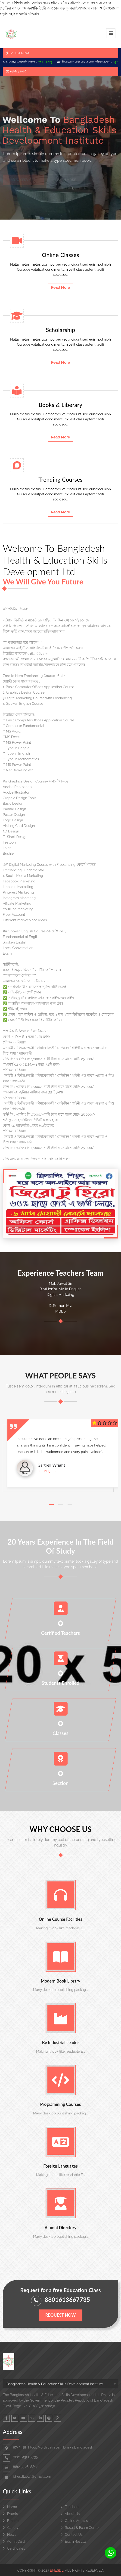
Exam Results (74, 2541)
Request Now (60, 2315)
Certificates (14, 2548)
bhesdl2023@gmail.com (32, 2476)
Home (10, 2507)
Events (10, 2514)
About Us (70, 2514)
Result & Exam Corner (80, 2528)
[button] (51, 1504)
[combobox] (60, 2383)
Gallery (11, 2528)
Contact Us (72, 2535)
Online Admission (77, 2521)
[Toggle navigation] (110, 33)
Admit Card (14, 2541)
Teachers (70, 2507)
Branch (11, 2521)
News (9, 2535)
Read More (60, 287)
